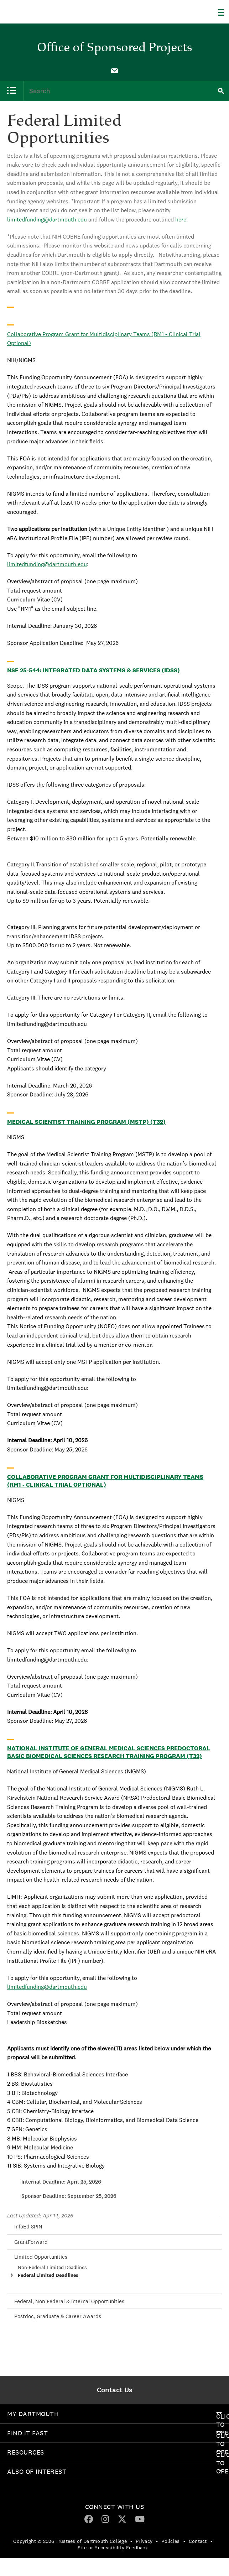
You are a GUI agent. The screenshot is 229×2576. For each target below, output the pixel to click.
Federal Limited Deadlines (48, 2275)
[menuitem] (115, 70)
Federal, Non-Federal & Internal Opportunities (69, 2301)
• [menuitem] (131, 2541)
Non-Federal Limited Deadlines (52, 2267)
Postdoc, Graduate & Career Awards (57, 2316)
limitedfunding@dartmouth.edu (47, 219)
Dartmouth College (41, 10)
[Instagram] (105, 2519)
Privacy (144, 2541)
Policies (170, 2541)
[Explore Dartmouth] (223, 12)
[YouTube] (140, 2519)
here (180, 219)
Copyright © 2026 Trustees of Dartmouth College (70, 2541)
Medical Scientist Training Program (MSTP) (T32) (86, 1122)
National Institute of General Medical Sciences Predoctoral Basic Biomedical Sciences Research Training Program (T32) (108, 1752)
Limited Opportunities (40, 2256)
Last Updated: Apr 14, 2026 (40, 2215)
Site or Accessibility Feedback (113, 2547)
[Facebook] (88, 2519)
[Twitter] (122, 2519)
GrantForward (31, 2241)
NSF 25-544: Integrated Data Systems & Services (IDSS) (93, 670)
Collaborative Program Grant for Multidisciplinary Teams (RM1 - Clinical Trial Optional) (105, 1480)
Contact (198, 2541)
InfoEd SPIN (28, 2226)
